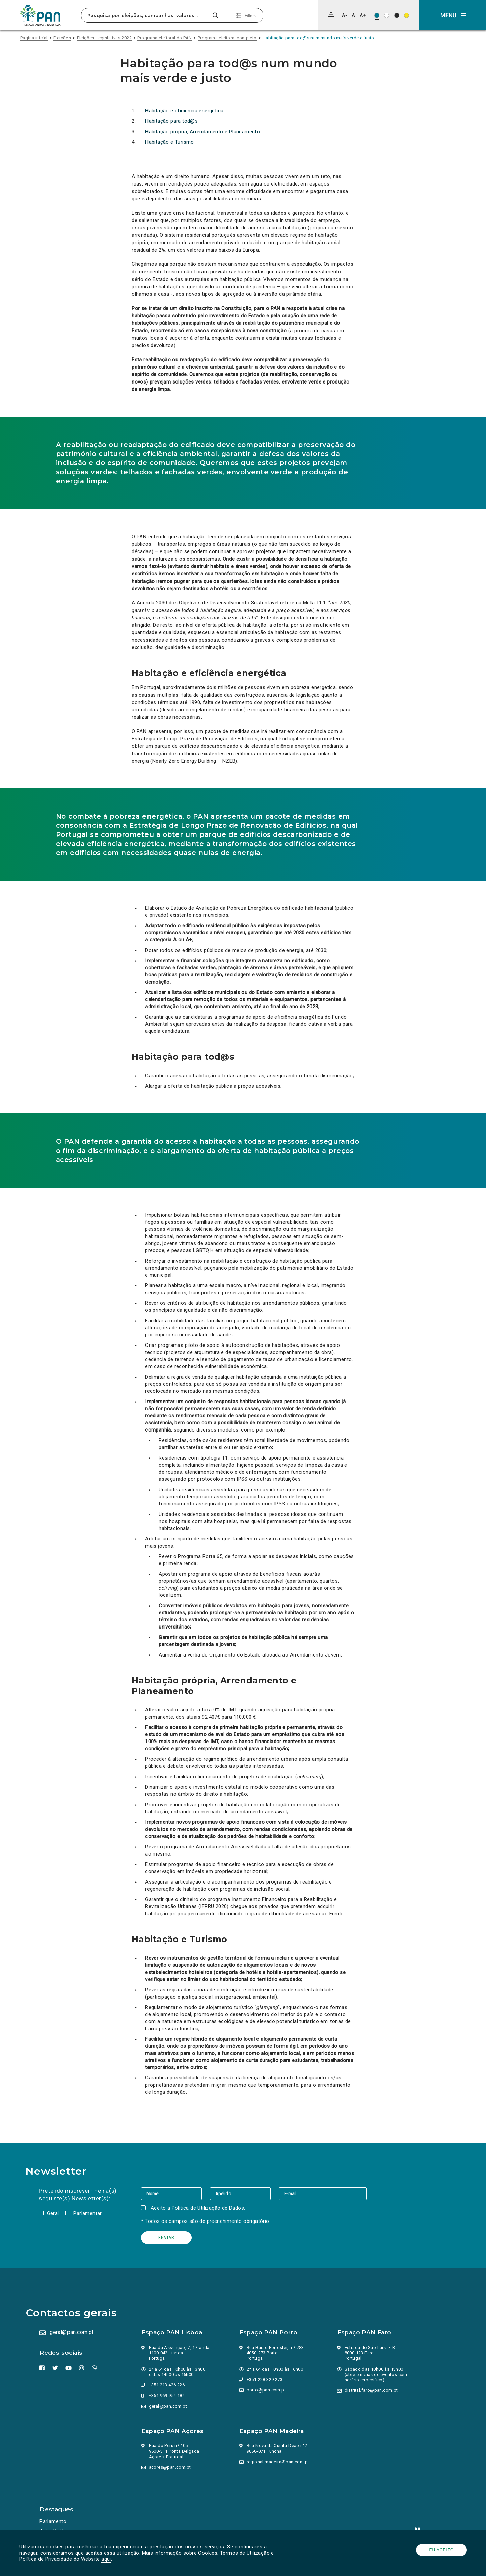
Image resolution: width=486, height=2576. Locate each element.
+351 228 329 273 (265, 2379)
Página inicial (34, 37)
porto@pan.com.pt (266, 2390)
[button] (452, 15)
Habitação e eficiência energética (184, 111)
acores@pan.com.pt (170, 2467)
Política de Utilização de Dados (208, 2208)
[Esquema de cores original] (376, 15)
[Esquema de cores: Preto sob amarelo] (406, 15)
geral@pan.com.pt (72, 2332)
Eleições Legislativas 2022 (104, 37)
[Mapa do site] (331, 14)
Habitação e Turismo (169, 142)
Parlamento (54, 2521)
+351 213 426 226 (167, 2384)
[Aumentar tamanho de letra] (363, 15)
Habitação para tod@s (172, 121)
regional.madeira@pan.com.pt (278, 2461)
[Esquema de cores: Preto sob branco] (386, 15)
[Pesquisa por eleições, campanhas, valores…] (145, 15)
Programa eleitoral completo (227, 37)
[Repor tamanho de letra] (353, 15)
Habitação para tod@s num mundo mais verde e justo (318, 37)
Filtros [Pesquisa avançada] (250, 15)
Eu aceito (440, 2550)
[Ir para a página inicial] (40, 15)
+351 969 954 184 (167, 2395)
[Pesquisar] (215, 15)
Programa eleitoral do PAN (164, 37)
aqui (107, 2559)
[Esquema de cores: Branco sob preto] (396, 15)
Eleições (62, 37)
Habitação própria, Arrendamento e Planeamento (202, 132)
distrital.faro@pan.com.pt (371, 2390)
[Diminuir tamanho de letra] (344, 15)
